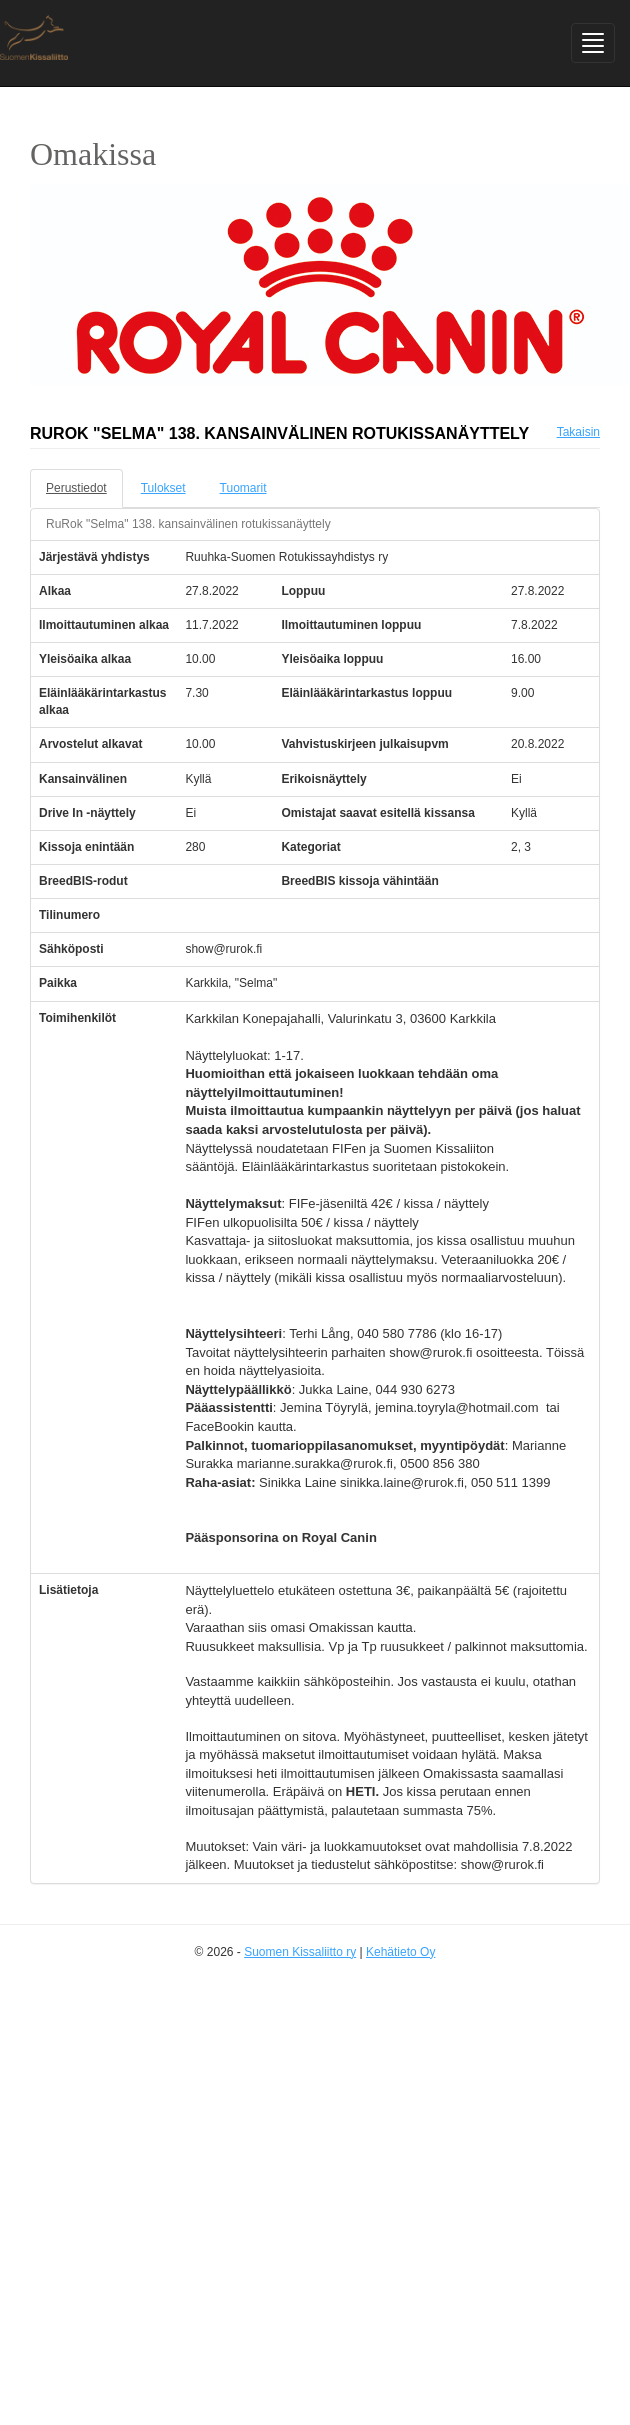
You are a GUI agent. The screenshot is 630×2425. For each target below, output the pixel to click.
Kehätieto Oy (400, 1952)
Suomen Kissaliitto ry (300, 1952)
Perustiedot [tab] (76, 488)
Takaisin (578, 432)
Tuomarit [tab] (243, 488)
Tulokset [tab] (163, 488)
